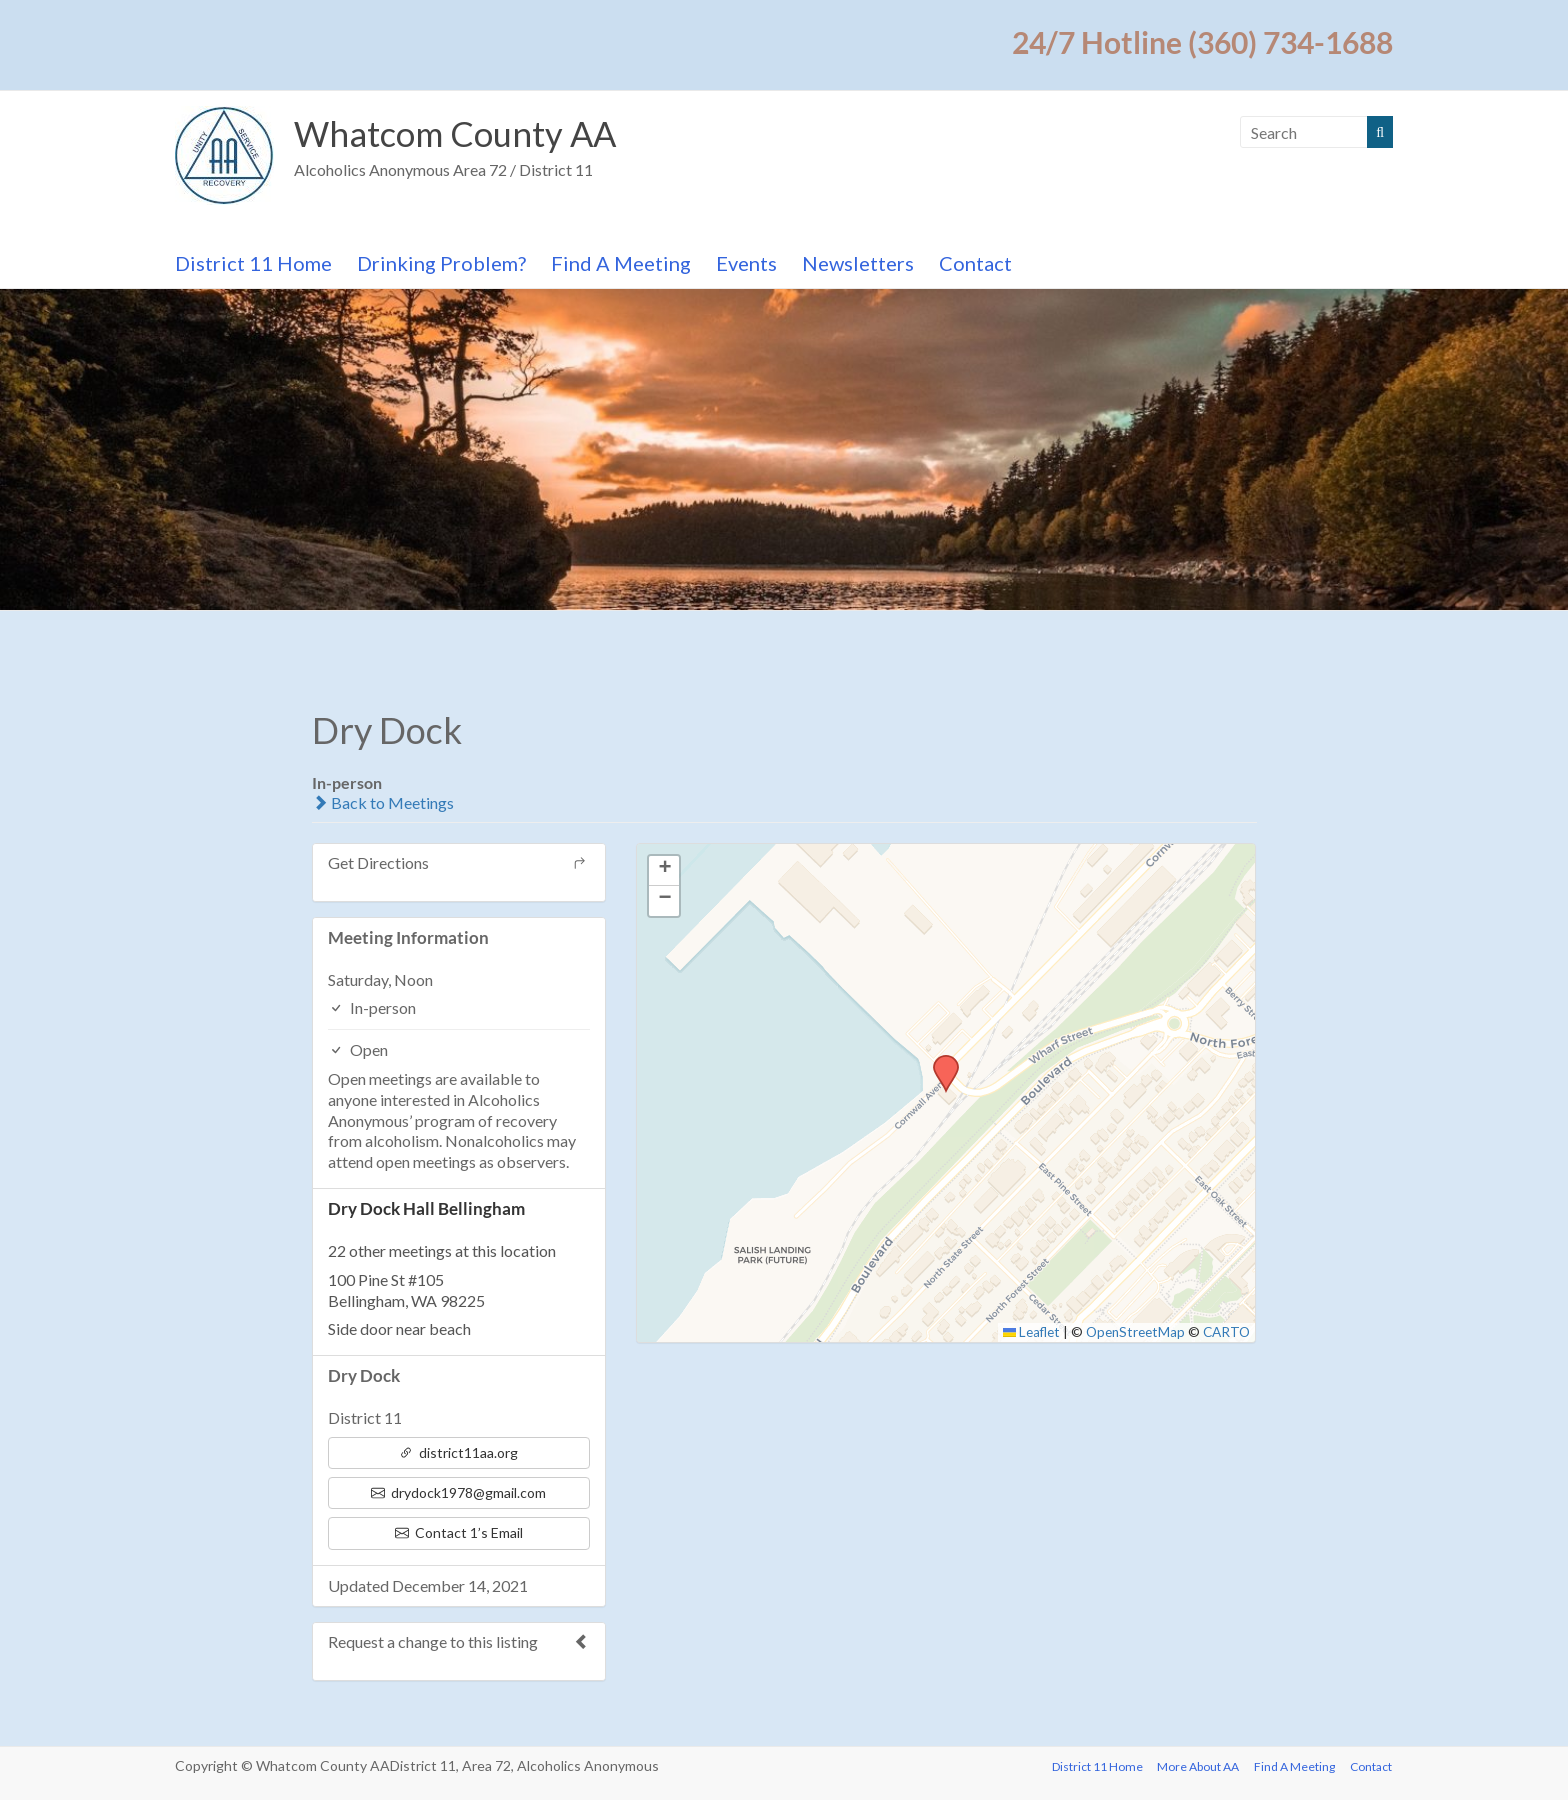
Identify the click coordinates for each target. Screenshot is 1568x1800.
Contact (975, 263)
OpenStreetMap (1135, 1332)
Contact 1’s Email (459, 1532)
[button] (939, 1061)
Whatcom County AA (462, 134)
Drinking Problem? (441, 263)
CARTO (1226, 1332)
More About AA (1197, 1765)
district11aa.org (458, 1452)
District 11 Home (253, 263)
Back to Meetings (383, 802)
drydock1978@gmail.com (458, 1492)
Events (746, 263)
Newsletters (858, 263)
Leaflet (1032, 1332)
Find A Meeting (621, 263)
